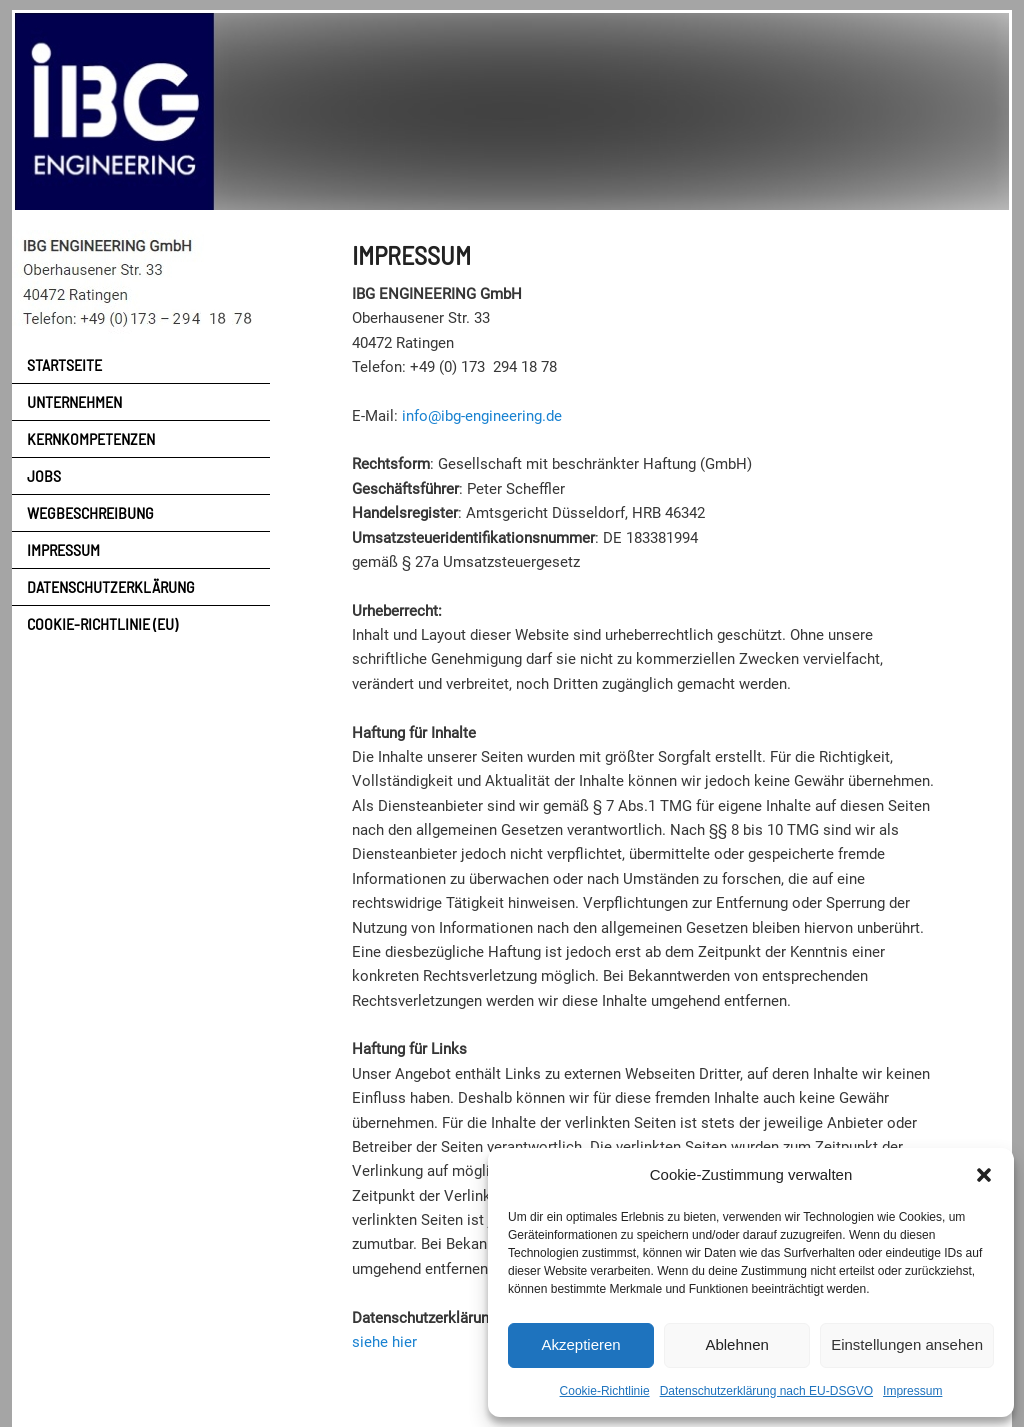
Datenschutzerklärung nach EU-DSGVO (766, 1391)
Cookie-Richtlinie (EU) (102, 623)
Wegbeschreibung (90, 512)
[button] (984, 1175)
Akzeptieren (580, 1344)
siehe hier (384, 1342)
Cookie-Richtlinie (605, 1391)
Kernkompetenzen (91, 438)
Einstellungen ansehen (907, 1344)
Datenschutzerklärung (111, 586)
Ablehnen (736, 1344)
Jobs (44, 475)
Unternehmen (74, 401)
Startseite (64, 364)
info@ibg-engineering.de (482, 416)
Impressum (912, 1391)
